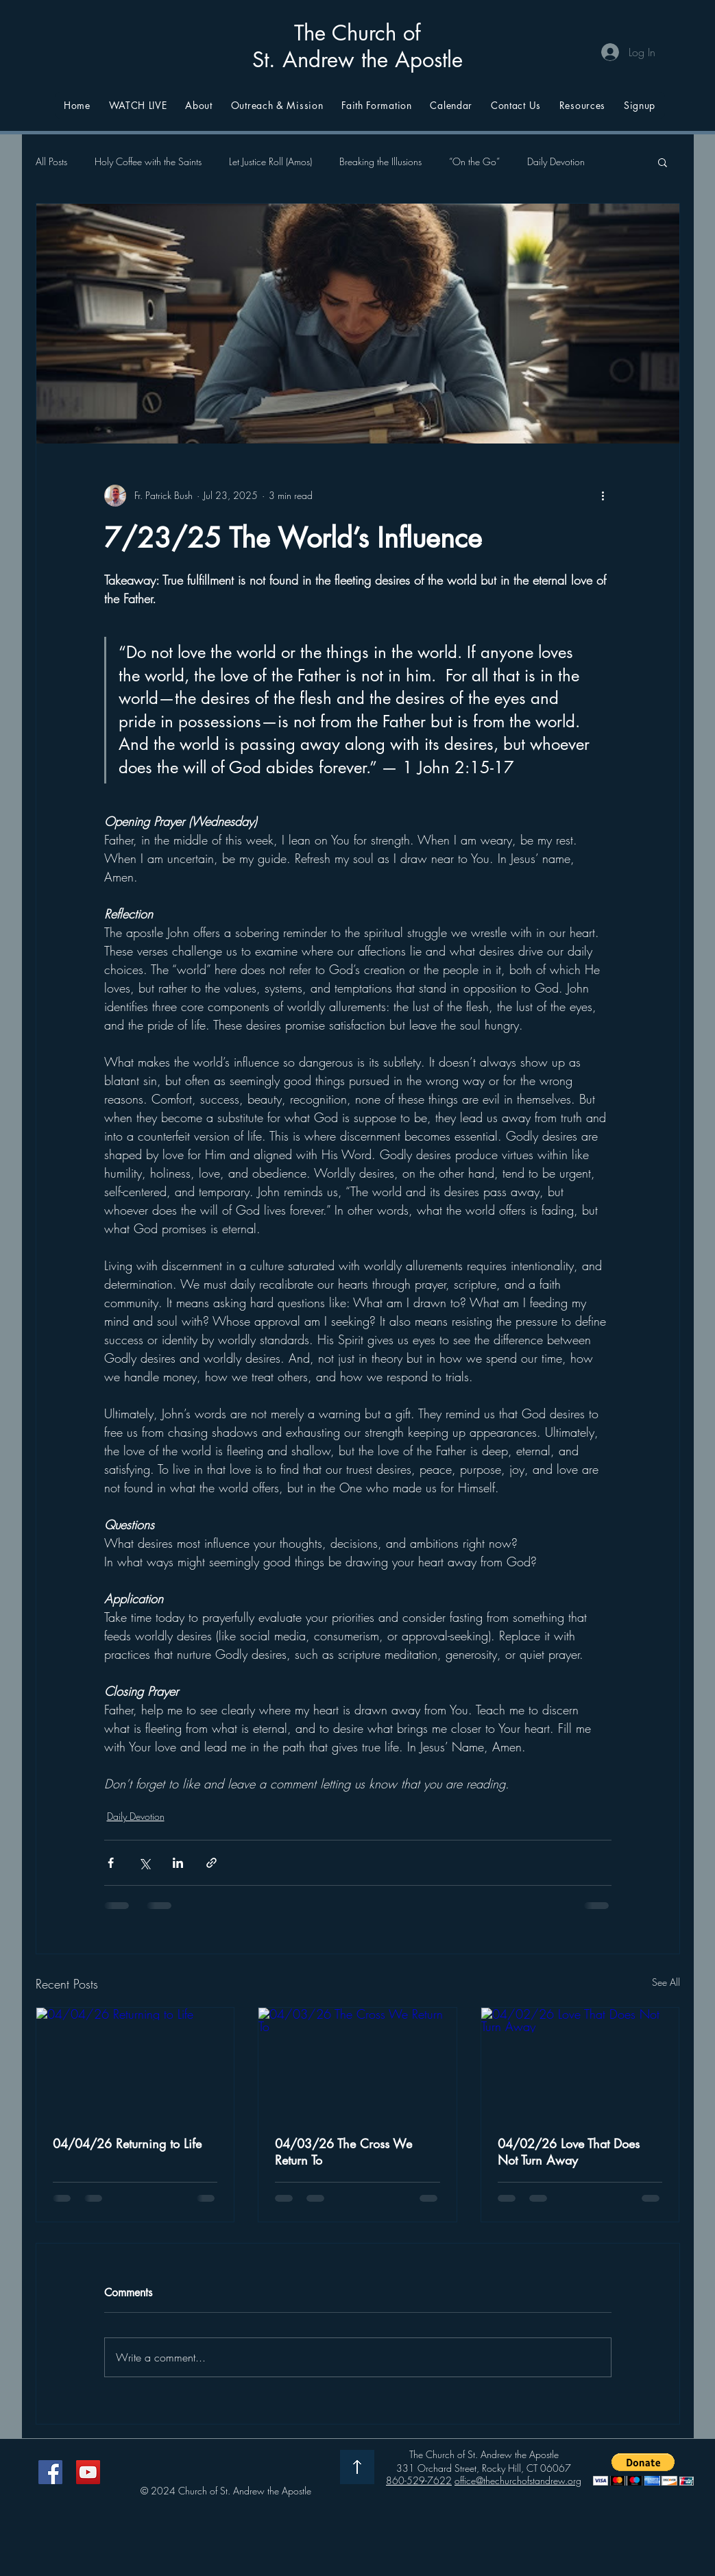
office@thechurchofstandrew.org (518, 2480)
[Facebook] (50, 2472)
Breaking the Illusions (380, 161)
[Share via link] (211, 1862)
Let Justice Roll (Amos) (270, 161)
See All (666, 1982)
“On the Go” (474, 161)
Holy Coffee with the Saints (148, 161)
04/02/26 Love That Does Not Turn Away (569, 2151)
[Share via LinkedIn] (177, 1862)
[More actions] (603, 495)
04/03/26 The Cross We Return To (343, 2151)
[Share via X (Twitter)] (144, 1862)
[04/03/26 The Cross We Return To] (357, 2063)
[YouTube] (88, 2472)
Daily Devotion (556, 161)
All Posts (51, 161)
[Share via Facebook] (110, 1862)
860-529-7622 (419, 2480)
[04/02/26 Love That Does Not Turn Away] (580, 2063)
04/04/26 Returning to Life (127, 2143)
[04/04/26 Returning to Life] (135, 2063)
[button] (662, 161)
